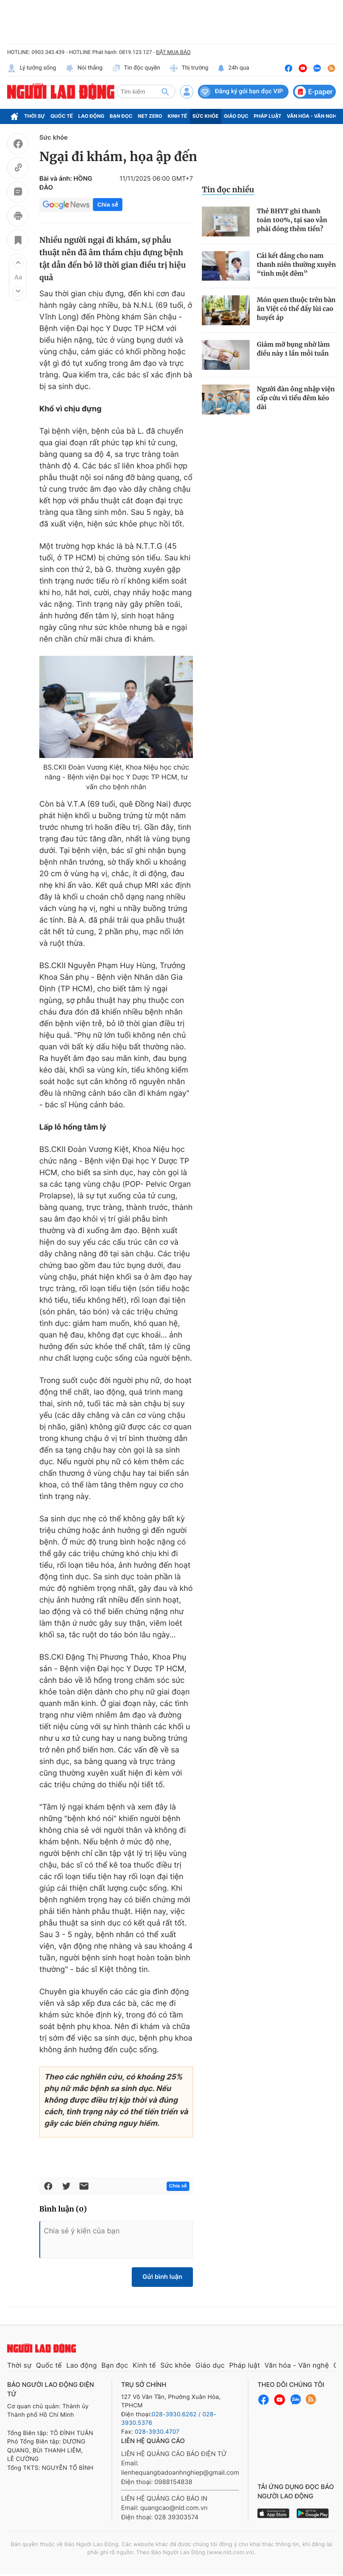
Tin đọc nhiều (228, 190)
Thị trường (189, 68)
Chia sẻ (107, 204)
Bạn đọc (121, 116)
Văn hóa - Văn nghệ (313, 116)
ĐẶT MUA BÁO (173, 52)
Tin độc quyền (136, 68)
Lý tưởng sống (31, 68)
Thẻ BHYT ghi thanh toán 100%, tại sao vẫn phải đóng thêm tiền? (292, 220)
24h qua (233, 68)
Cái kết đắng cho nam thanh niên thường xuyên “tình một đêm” (296, 264)
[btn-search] (165, 91)
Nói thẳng (84, 68)
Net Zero (150, 116)
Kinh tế (177, 116)
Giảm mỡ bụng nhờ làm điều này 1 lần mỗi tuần (293, 348)
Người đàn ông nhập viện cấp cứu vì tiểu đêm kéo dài (296, 398)
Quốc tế (61, 116)
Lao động (91, 116)
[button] (18, 262)
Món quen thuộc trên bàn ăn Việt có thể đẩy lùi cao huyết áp (296, 309)
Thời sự (34, 116)
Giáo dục (236, 116)
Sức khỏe (205, 116)
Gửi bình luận (162, 2277)
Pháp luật (267, 116)
